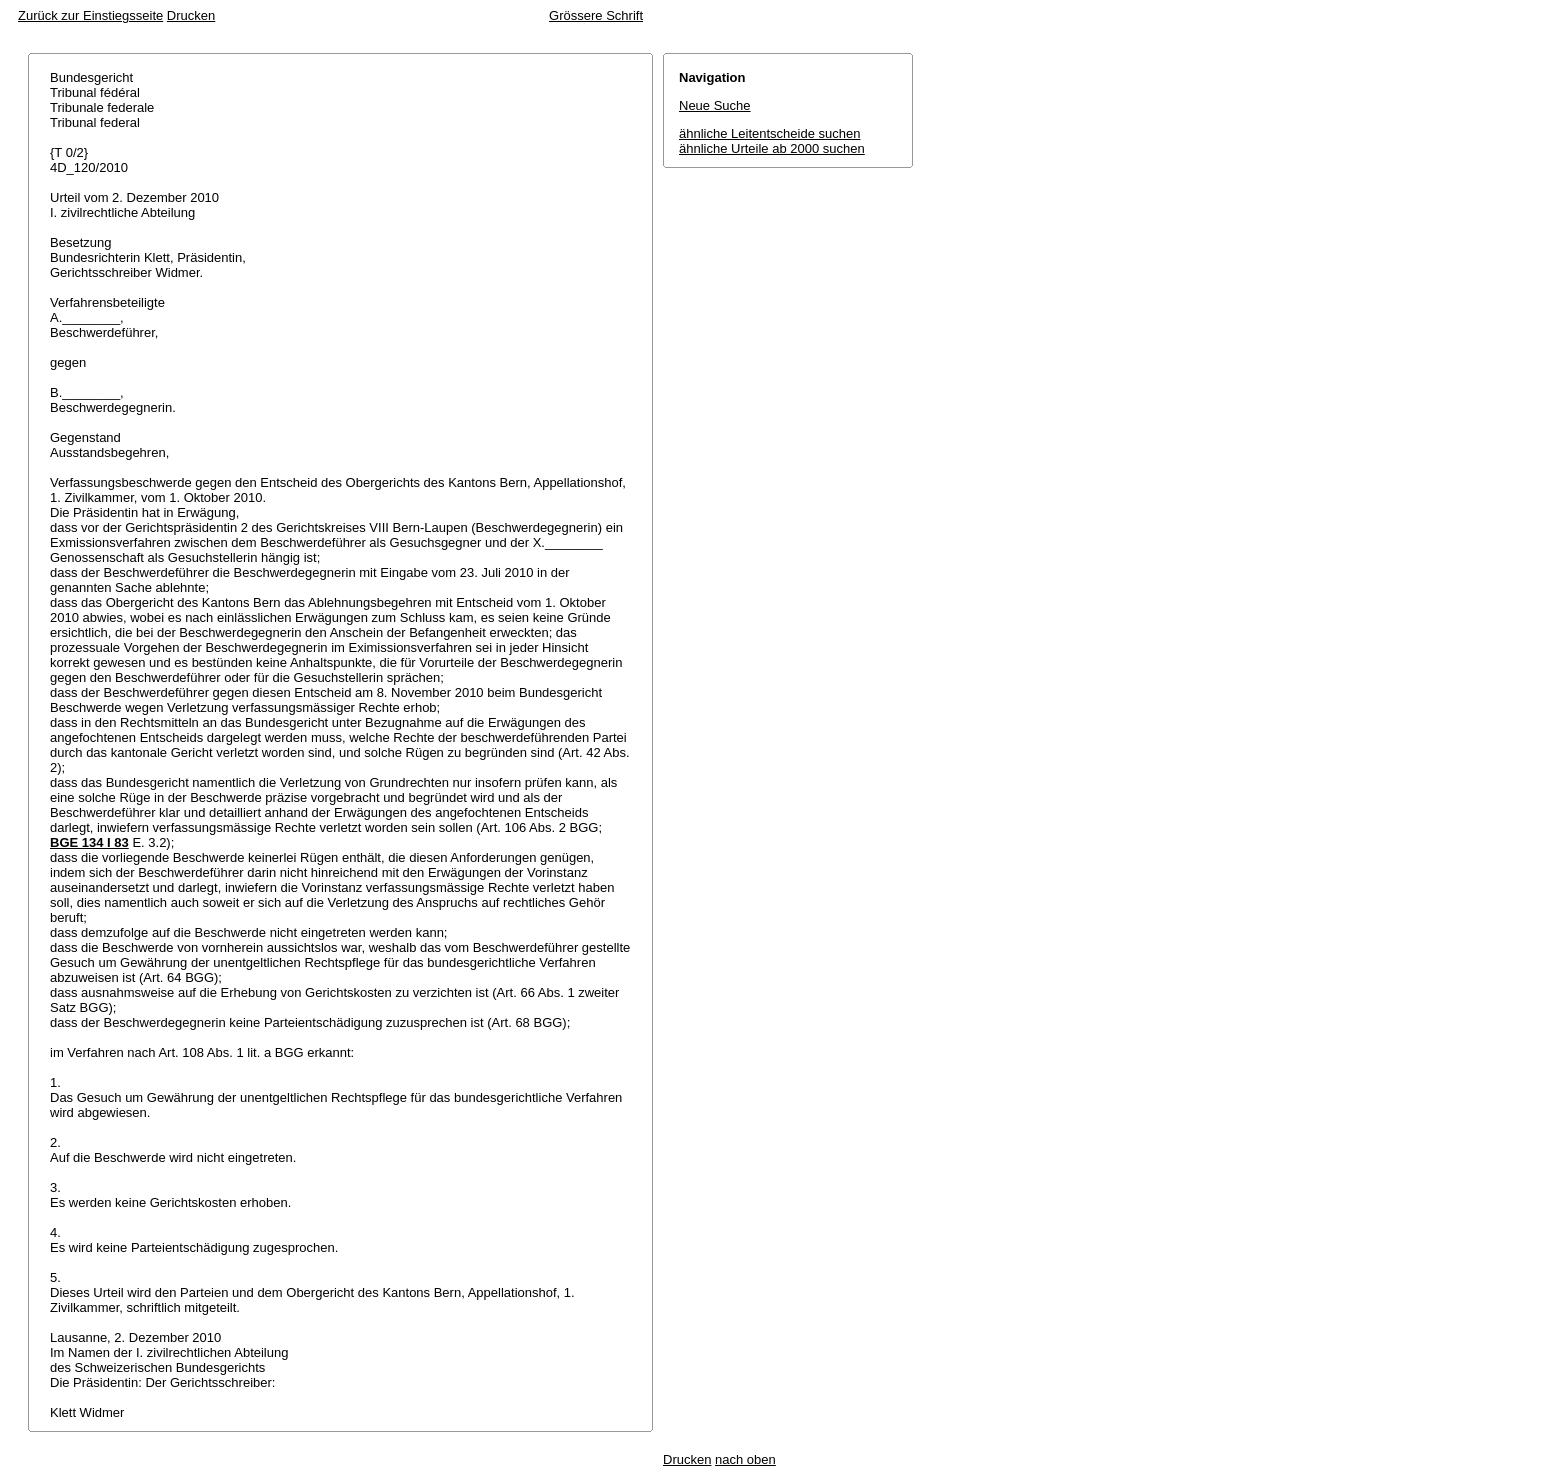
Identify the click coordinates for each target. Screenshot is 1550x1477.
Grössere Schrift (596, 15)
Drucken (191, 15)
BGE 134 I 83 (89, 842)
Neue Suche (715, 105)
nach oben (745, 1459)
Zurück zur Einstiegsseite (90, 15)
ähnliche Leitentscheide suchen (769, 133)
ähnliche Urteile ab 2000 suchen (772, 148)
